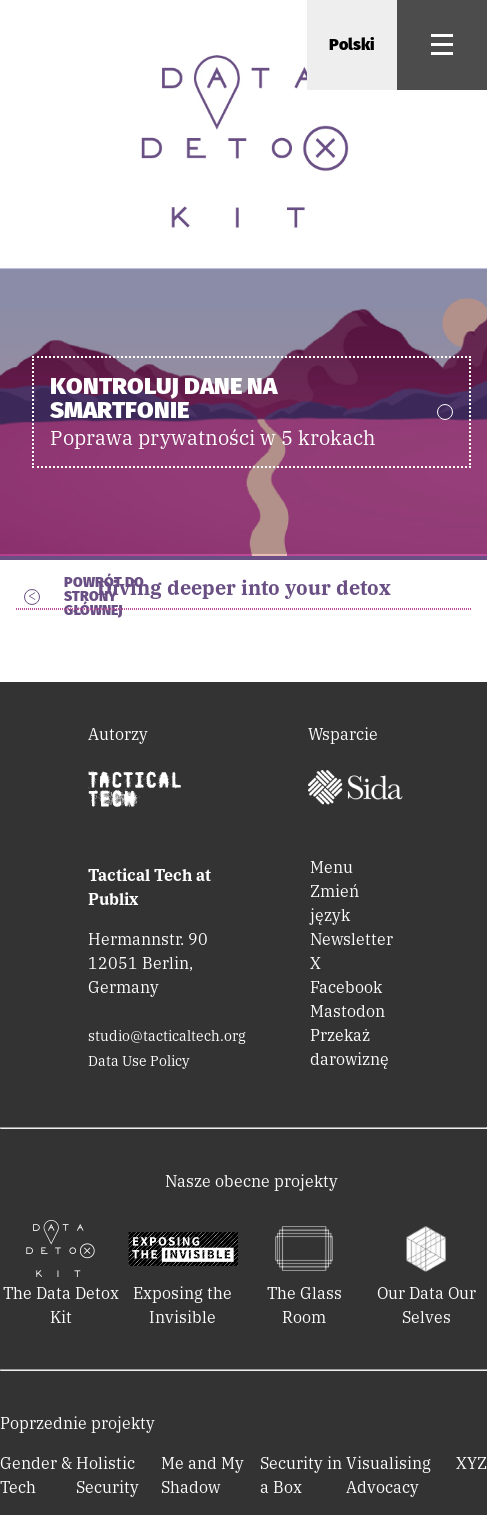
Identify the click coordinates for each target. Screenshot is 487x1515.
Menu (331, 867)
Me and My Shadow (202, 1475)
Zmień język (334, 903)
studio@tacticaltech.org (167, 1036)
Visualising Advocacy (388, 1475)
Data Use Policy (138, 1061)
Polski (352, 44)
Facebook (346, 987)
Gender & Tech (36, 1475)
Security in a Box (301, 1475)
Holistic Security (107, 1475)
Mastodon (347, 1011)
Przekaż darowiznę (349, 1047)
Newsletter (351, 939)
